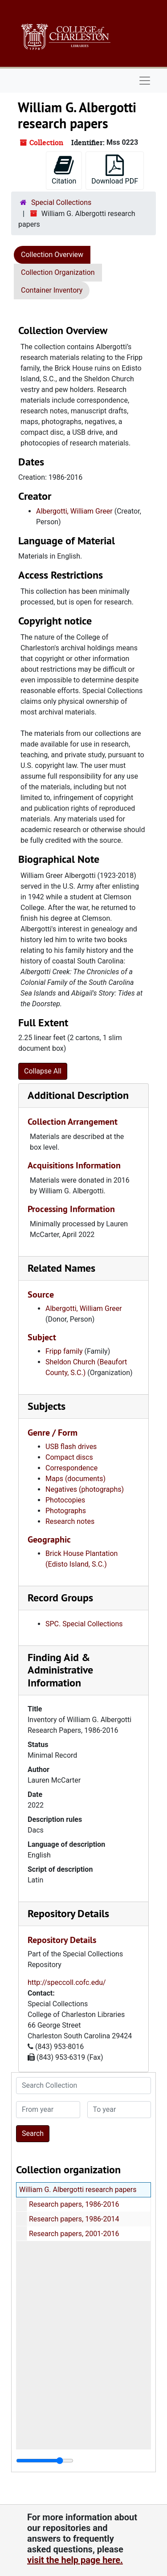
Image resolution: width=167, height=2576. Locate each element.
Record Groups (60, 1597)
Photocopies (65, 1500)
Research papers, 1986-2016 (74, 2204)
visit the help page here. (75, 2560)
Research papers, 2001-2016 (74, 2233)
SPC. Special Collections (84, 1624)
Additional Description (78, 1095)
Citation (64, 170)
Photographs (65, 1510)
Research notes (69, 1521)
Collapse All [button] (42, 1071)
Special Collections (61, 202)
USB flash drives (71, 1446)
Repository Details (68, 1913)
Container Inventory (51, 290)
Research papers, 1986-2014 (74, 2219)
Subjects (46, 1406)
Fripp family (64, 1351)
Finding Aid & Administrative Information (60, 1670)
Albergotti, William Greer (74, 511)
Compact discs (69, 1457)
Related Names (61, 1268)
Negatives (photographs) (84, 1489)
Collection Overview (52, 254)
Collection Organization (58, 272)
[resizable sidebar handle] (44, 2460)
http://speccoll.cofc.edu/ (67, 1982)
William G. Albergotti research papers (78, 2189)
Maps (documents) (75, 1478)
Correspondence (71, 1468)
